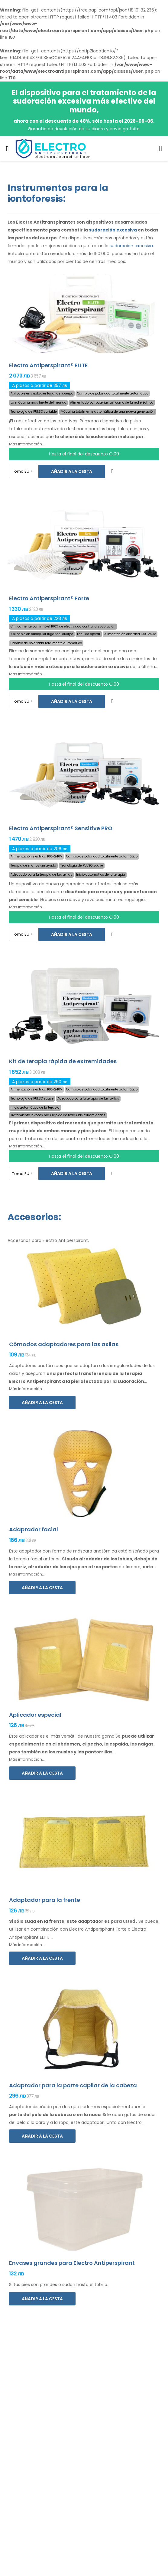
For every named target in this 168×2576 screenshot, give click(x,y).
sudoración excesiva (113, 230)
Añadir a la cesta (71, 471)
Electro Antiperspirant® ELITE (48, 365)
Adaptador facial (33, 1529)
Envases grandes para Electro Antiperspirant (72, 2263)
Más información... (27, 444)
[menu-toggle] (7, 148)
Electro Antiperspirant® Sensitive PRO (60, 828)
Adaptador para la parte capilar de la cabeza (73, 2085)
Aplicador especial (35, 1715)
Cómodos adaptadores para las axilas (63, 1344)
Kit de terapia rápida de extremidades (63, 1061)
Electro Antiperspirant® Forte (49, 598)
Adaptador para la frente (44, 1900)
